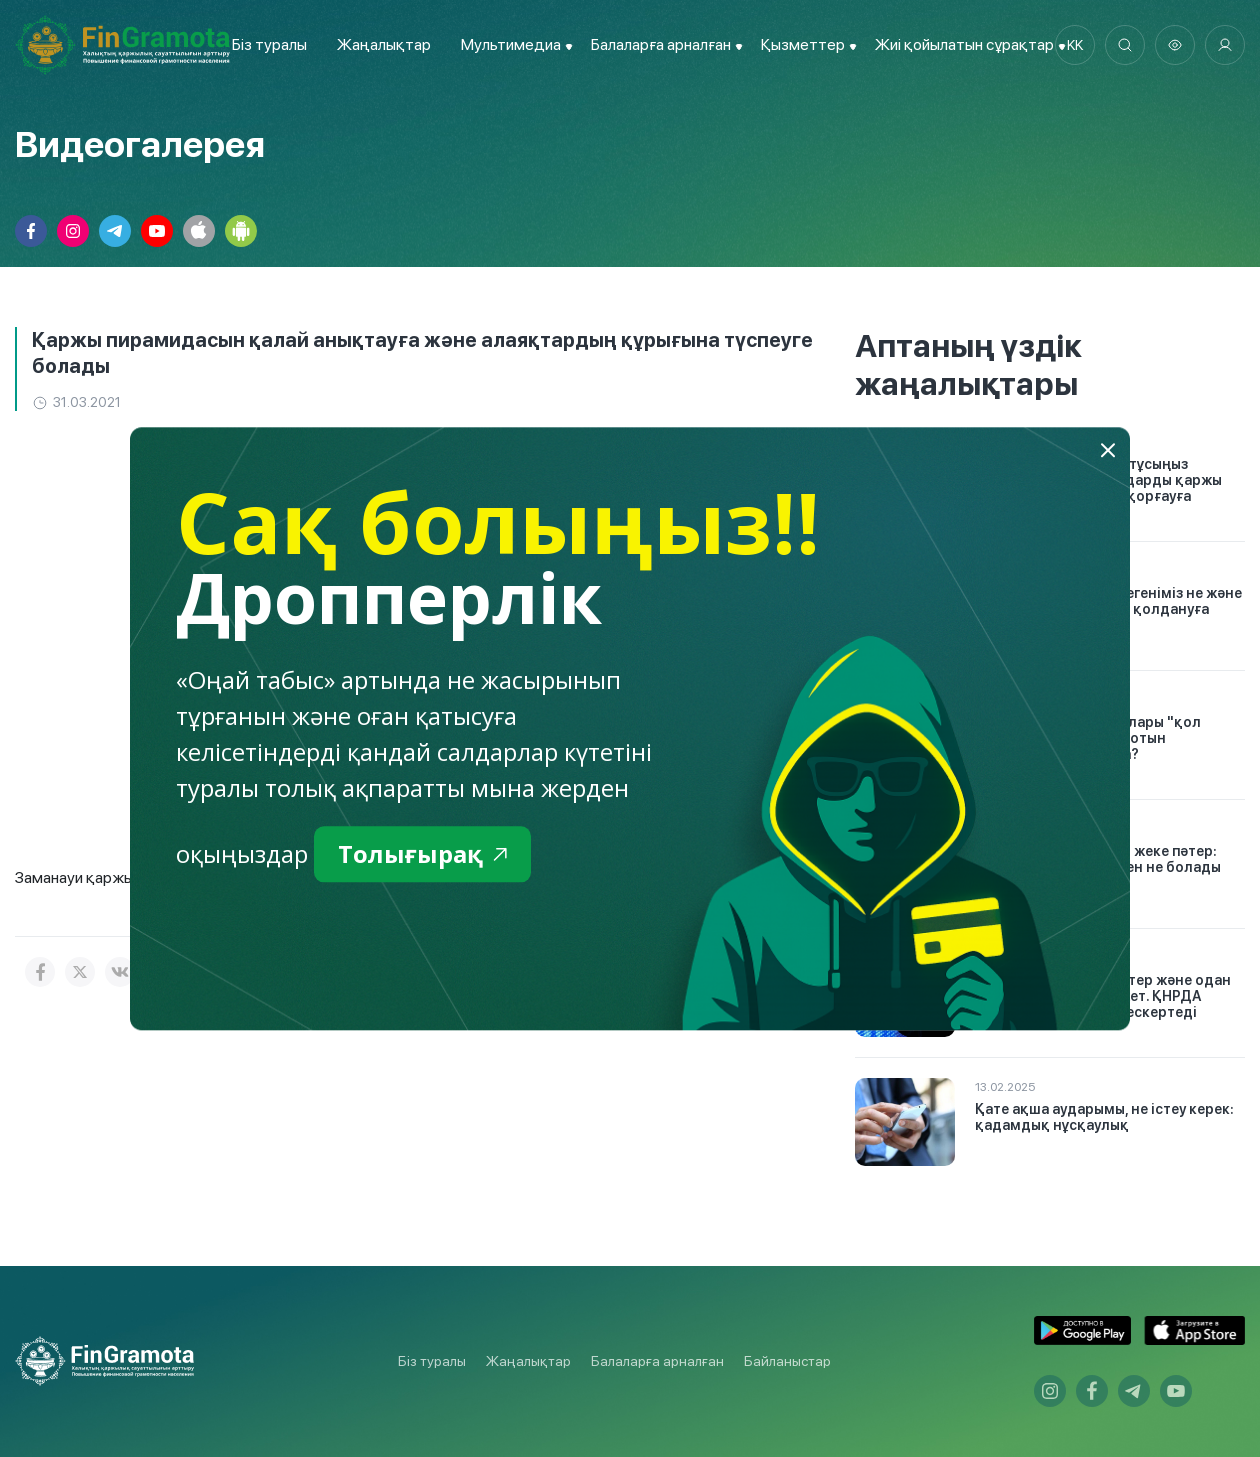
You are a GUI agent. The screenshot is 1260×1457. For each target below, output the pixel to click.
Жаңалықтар (384, 44)
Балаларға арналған (657, 1361)
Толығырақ (422, 853)
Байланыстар (787, 1361)
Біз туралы (269, 44)
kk (1075, 45)
